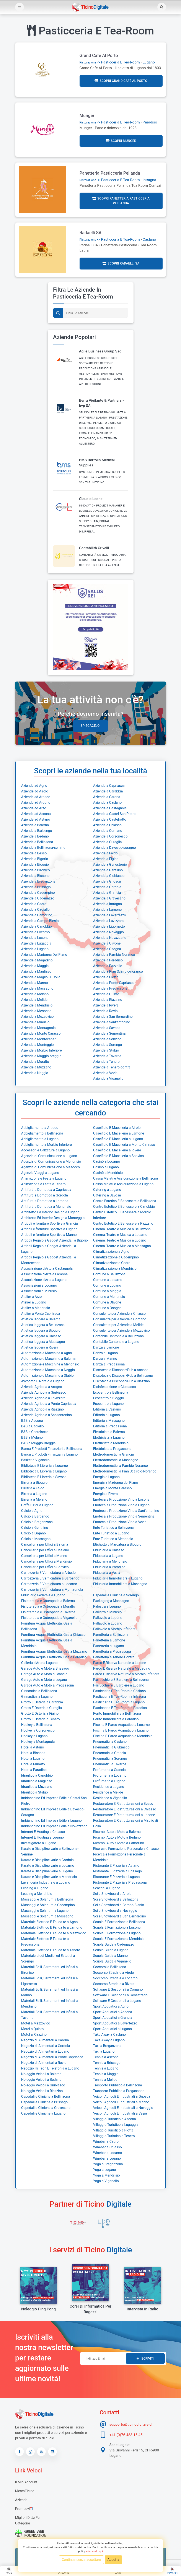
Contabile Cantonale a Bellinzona (118, 1336)
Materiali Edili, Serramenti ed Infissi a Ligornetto (49, 1981)
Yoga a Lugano (104, 2170)
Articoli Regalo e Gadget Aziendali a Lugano (48, 1249)
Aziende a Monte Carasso (41, 1033)
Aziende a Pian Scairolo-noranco (118, 971)
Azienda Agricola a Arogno (41, 1387)
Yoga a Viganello (106, 2181)
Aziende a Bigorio (34, 859)
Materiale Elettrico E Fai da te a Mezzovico (53, 1933)
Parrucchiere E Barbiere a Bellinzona (121, 1680)
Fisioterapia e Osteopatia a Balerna (48, 1601)
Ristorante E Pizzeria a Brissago (117, 1871)
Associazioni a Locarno (39, 1285)
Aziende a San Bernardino (113, 1016)
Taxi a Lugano (104, 2051)
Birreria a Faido (32, 1488)
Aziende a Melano (35, 994)
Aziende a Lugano (35, 949)
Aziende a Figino (106, 859)
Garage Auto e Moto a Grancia (44, 1674)
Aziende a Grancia (107, 893)
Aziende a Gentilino (108, 870)
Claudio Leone (91, 499)
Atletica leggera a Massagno (43, 1342)
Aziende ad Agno (34, 786)
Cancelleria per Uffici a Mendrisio (46, 1561)
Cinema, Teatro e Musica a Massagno (122, 1246)
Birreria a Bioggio (34, 1482)
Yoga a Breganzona (108, 2164)
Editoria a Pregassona (110, 1426)
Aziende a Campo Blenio (40, 921)
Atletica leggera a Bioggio (40, 1330)
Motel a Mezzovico (35, 2023)
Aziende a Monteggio (37, 1045)
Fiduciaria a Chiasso (108, 1550)
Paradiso (150, 122)
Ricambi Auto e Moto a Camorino (118, 1843)
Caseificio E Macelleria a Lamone (118, 1133)
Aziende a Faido (105, 853)
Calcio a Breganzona (37, 1522)
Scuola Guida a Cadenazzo (113, 1944)
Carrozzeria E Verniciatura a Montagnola (52, 1589)
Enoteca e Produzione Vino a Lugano (121, 1505)
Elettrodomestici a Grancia (113, 1454)
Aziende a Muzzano (36, 1067)
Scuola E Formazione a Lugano (117, 1933)
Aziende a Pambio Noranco (114, 955)
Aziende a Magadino (37, 960)
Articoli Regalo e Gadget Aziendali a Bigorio (54, 1240)
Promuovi (24, 2509)
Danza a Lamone (106, 1347)
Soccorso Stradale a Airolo (113, 1973)
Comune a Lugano (107, 1285)
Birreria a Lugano (34, 1494)
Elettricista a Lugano (109, 1437)
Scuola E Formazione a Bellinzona (119, 1922)
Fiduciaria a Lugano (108, 1556)
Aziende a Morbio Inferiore (41, 1050)
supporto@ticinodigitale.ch (131, 2424)
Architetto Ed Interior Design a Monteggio (53, 1218)
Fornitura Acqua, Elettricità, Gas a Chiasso (53, 1635)
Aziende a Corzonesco (110, 836)
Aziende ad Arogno (36, 802)
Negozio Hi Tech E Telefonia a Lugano (50, 2068)
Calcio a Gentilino (34, 1528)
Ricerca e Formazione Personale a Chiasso (126, 1849)
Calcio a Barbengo (35, 1516)
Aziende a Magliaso (36, 971)
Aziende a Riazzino (107, 1000)
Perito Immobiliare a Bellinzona (117, 1713)
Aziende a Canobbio (36, 926)
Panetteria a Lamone (109, 1640)
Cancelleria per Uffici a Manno (44, 1556)
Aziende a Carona (106, 797)
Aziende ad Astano (35, 819)
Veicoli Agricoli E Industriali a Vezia (120, 2113)
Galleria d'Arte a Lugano (39, 1663)
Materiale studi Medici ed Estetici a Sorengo (48, 1958)
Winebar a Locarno (107, 2153)
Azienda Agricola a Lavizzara (43, 1398)
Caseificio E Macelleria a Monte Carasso (124, 1145)
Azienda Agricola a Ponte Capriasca (48, 1404)
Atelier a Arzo (31, 1297)
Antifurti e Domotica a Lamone (44, 1201)
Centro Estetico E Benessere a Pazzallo (123, 1223)
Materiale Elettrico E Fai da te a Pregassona (45, 1941)
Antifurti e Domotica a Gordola (44, 1195)
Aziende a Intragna (107, 904)
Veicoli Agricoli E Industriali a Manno (121, 2102)
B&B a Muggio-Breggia (38, 1443)
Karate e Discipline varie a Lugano (47, 1871)
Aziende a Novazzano (109, 938)
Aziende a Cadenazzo (37, 898)
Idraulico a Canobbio (37, 1775)
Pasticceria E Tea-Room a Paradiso (120, 1708)
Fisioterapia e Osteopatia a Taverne (48, 1612)
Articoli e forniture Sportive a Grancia (49, 1223)
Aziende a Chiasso (107, 825)
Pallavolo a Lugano (107, 1623)
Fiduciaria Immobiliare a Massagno (120, 1584)
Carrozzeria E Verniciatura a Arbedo (48, 1573)
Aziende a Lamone (107, 909)
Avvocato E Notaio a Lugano (43, 1381)
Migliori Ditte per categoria (28, 2520)
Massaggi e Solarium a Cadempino (48, 1905)
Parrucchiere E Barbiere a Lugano (118, 1685)
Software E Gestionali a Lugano (117, 2001)
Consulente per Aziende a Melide (118, 1325)
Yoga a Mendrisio (106, 2175)
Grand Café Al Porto (99, 55)
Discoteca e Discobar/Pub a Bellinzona (123, 1375)
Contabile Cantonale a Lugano (116, 1342)
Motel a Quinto (32, 2029)
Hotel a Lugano (33, 1758)
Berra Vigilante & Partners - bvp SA (101, 403)
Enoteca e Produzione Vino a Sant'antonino (126, 1511)
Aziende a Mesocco (36, 1011)
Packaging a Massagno (111, 1601)
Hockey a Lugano (34, 1736)
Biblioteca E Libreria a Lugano (44, 1471)
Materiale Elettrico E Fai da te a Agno (49, 1922)
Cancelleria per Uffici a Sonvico (45, 1567)
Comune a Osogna (107, 1308)
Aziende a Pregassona (110, 988)
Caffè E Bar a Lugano (37, 1505)
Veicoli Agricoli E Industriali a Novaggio (123, 2108)
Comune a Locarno (107, 1280)
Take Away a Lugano (109, 2040)
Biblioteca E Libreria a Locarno (44, 1466)
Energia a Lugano (106, 1477)
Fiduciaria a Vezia (106, 1573)
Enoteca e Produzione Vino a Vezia (120, 1522)
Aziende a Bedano (35, 836)
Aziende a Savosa (107, 1028)
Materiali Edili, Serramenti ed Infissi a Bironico (49, 1970)
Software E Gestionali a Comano (118, 1989)
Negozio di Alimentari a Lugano (45, 2051)
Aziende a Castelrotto (109, 819)
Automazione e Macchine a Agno (46, 1353)
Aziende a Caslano (107, 802)
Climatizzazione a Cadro (111, 1263)
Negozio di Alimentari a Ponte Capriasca (52, 2057)
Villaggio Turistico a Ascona (114, 2119)
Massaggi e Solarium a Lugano (45, 1911)
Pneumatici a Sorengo (110, 1758)
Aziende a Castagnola (110, 808)
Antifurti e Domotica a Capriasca (46, 1190)
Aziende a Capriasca (109, 786)
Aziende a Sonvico (107, 1039)
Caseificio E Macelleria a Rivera (117, 1150)
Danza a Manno (105, 1359)
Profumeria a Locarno (110, 1775)
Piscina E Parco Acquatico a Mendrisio (123, 1736)
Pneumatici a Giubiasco (111, 1747)
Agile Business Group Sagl (100, 351)
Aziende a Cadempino (38, 893)
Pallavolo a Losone (107, 1618)
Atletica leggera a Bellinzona (43, 1325)
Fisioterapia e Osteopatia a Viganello (49, 1618)
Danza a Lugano (105, 1353)
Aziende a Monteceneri (39, 1039)
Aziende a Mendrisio (37, 1005)
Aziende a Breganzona (38, 881)
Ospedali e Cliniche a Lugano (43, 2113)
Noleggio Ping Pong (38, 2309)
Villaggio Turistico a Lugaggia (116, 2125)
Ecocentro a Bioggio (108, 1398)
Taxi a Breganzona (107, 2046)
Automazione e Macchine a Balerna (48, 1359)
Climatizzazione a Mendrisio (115, 1268)
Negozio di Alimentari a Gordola (45, 2046)
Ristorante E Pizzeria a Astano (116, 1865)
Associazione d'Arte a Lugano (44, 1280)
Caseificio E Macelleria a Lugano (118, 1139)
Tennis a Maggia (106, 2074)
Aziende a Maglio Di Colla (40, 977)
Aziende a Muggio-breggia (41, 1056)
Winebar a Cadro (106, 2141)
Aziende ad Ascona (36, 814)
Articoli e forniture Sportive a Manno (49, 1235)
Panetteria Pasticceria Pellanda (110, 173)
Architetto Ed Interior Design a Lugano (50, 1212)
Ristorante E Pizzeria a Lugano (116, 1877)
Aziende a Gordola (107, 887)
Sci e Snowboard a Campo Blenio (118, 1905)
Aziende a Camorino (36, 915)
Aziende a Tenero (106, 1062)
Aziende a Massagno (37, 988)
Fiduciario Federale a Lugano (43, 1595)
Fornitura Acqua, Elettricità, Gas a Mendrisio (46, 1643)
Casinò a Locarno (106, 1161)
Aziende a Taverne (107, 1056)
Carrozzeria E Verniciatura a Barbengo (50, 1578)
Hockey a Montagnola (38, 1742)
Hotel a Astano (32, 1747)
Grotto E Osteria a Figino (40, 1713)
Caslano (149, 239)
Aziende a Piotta (105, 977)
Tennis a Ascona (106, 2057)
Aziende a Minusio (35, 1022)
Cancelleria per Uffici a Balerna (44, 1544)
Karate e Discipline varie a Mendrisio (49, 1877)
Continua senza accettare (81, 2560)
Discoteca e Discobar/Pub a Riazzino (121, 1381)
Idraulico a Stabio (34, 1792)
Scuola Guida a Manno (110, 1956)
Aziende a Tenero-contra (111, 1067)
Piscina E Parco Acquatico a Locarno (121, 1725)
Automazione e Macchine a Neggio (48, 1370)
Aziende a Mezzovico (37, 1016)
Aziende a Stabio (106, 1050)
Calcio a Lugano (33, 1533)
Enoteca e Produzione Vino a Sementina (124, 1516)
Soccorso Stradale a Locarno (115, 1978)
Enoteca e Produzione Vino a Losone (121, 1499)
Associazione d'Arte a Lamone (44, 1274)
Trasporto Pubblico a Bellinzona (117, 2085)
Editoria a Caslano (107, 1409)
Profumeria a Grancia (109, 1770)
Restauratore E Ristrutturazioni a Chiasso (124, 1809)
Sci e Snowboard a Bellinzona (116, 1899)
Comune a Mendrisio (109, 1297)
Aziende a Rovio (105, 1011)
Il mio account (26, 2482)
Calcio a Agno (31, 1511)
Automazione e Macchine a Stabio (47, 1375)
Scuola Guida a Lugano (111, 1950)
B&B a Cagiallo (32, 1426)
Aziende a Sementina (109, 1033)
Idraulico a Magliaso (36, 1781)
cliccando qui (94, 2551)
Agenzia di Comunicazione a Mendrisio (51, 1161)
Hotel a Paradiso (34, 1770)
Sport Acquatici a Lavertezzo (115, 2023)
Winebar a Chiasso (107, 2147)
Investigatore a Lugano (38, 1843)
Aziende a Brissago (36, 887)
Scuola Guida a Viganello (112, 1961)
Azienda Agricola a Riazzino (42, 1409)
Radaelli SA (91, 232)
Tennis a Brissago (107, 2063)
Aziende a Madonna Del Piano (44, 955)
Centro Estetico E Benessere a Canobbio (124, 1206)
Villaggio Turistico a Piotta (113, 2130)
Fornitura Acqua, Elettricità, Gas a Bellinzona (46, 1626)
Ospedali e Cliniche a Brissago (44, 2102)
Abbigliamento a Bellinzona (42, 1133)
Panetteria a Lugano (108, 1646)
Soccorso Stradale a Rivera (113, 1984)
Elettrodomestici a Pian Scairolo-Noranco (125, 1471)
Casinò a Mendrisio (108, 1173)
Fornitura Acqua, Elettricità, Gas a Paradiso (54, 1657)
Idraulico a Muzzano (36, 1787)
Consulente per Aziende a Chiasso (119, 1314)
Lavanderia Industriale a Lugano (45, 1882)
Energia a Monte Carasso (112, 1488)
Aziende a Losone (35, 938)
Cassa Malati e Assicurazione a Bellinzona (125, 1178)
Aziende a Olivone (107, 943)
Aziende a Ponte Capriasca (114, 983)
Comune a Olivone (107, 1302)
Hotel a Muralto (33, 1764)
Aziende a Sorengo (107, 1045)
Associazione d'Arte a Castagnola (47, 1268)
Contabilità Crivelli (94, 548)
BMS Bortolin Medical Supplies (97, 462)
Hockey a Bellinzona (36, 1725)
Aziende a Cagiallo (35, 909)
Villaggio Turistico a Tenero (114, 2136)
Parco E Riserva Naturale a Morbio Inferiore (126, 1674)
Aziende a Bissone (35, 876)
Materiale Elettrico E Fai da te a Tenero (50, 1950)
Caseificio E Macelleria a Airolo (117, 1128)
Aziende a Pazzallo (107, 966)
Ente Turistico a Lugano (111, 1533)
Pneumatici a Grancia (109, 1753)
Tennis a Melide (105, 2080)
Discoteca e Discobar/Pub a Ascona (121, 1370)
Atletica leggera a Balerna (40, 1319)
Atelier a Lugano (33, 1302)
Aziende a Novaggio (108, 932)
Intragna (149, 180)
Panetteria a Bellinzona (111, 1635)
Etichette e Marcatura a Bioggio (117, 1544)
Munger (87, 115)
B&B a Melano (32, 1437)
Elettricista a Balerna (109, 1432)
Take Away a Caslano (109, 2034)
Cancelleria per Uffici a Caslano (45, 1550)
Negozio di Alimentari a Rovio (44, 2063)
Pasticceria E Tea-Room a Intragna (119, 1697)
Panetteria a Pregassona (112, 1651)
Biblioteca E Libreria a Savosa (44, 1477)
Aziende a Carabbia (108, 791)
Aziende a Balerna (35, 825)
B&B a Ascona (32, 1421)
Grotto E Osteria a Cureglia (41, 1708)
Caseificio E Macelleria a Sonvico (118, 1156)
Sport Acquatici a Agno (111, 2006)
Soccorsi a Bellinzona (109, 1967)
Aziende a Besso (34, 853)
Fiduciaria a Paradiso (109, 1567)
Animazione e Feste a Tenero (43, 1184)
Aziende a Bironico (35, 870)
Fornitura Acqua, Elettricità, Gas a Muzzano (54, 1651)
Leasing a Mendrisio (36, 1894)
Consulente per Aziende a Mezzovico (121, 1330)
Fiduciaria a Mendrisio (110, 1561)
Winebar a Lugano (107, 2158)
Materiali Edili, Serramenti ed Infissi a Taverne (49, 2015)
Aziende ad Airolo (34, 791)
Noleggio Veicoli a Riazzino (42, 2091)
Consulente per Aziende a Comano (119, 1319)
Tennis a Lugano (105, 2068)
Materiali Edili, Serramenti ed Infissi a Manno (49, 1992)
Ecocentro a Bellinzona (110, 1392)
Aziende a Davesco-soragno (114, 848)
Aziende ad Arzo (33, 808)
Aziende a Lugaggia (36, 943)
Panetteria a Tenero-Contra (113, 1657)
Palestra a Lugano (107, 1606)
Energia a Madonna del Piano (115, 1482)
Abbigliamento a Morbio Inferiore (46, 1145)
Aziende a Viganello (108, 1078)
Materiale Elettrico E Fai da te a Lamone (51, 1927)
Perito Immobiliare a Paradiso (116, 1719)
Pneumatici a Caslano (110, 1742)
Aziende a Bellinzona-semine (43, 848)
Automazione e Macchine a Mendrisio (50, 1364)
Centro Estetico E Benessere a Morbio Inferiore (122, 1215)
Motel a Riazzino (34, 2034)
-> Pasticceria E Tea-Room (110, 62)
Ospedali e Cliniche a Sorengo (116, 1595)
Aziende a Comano (107, 831)
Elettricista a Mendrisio (111, 1443)
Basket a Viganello (35, 1460)
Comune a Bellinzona (109, 1274)
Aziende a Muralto (35, 1062)
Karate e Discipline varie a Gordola (47, 1860)
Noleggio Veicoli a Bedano (41, 2080)
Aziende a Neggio (34, 1073)
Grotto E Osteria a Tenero (40, 1719)
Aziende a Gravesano (109, 898)
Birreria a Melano (34, 1499)
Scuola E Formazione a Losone (117, 1927)
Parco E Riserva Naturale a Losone (119, 1663)
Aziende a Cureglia (107, 842)
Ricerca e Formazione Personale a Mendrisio (119, 1857)
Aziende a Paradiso (108, 960)
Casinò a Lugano (106, 1167)
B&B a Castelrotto (34, 1432)
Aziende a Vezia (105, 1073)
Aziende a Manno (34, 983)
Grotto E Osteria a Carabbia (42, 1702)
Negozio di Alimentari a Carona (45, 2040)
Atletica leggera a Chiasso (41, 1336)
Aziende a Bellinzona (37, 842)
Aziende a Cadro (33, 904)
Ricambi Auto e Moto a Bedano (117, 1837)
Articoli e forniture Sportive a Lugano (49, 1229)
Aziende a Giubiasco (109, 876)
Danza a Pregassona (109, 1364)
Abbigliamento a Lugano (40, 1139)
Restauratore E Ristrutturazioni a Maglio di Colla (125, 1823)
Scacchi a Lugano (106, 1888)
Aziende (21, 2500)
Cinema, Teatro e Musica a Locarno (120, 1235)
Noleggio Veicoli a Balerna (41, 2074)
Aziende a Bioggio (35, 864)
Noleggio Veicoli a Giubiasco (43, 2085)
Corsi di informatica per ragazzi (90, 2309)
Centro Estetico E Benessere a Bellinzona (124, 1201)
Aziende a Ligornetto (109, 926)
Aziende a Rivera (106, 1005)
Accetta (113, 2560)
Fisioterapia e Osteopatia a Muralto (48, 1606)
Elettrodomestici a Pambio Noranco (120, 1466)
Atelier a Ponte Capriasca (40, 1314)
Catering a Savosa (107, 1195)
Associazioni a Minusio (39, 1291)
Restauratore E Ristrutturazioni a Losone (124, 1815)
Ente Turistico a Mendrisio (113, 1539)
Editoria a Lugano (106, 1415)
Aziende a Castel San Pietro (114, 814)
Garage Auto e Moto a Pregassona (47, 1685)
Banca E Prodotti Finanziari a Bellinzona (51, 1449)
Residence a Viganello (110, 1798)
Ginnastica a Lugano (37, 1697)
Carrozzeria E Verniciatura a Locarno (49, 1584)
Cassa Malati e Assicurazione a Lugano (123, 1184)
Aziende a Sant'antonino (111, 1022)
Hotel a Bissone (33, 1753)
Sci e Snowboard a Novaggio (115, 1911)
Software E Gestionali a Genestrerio (120, 1995)
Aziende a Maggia (35, 966)
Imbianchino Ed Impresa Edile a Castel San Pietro (54, 1801)
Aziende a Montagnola (38, 1028)
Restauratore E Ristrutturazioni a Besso (123, 1804)
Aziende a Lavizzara (108, 921)
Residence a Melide (108, 1792)
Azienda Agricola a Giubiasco (43, 1392)
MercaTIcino (24, 2491)
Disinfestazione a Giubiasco (114, 1387)
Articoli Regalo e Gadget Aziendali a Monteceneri (48, 1260)
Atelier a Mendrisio (35, 1308)
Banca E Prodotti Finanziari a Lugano (49, 1454)
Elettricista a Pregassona (112, 1449)
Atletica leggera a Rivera (39, 1347)
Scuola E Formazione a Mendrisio (119, 1939)
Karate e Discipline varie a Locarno (47, 1865)
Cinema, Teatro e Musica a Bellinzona (122, 1229)
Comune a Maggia (107, 1291)
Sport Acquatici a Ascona (112, 2012)
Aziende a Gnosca (107, 881)
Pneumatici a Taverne (109, 1764)
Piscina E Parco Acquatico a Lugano (121, 1730)
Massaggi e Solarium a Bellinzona (47, 1899)
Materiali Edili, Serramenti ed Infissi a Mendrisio (49, 2003)
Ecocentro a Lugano (108, 1404)
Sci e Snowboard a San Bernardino (119, 1916)
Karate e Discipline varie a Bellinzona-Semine (49, 1851)
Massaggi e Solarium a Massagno (47, 1916)
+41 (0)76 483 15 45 (126, 2435)
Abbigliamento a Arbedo (39, 1128)
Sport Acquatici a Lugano (112, 2029)
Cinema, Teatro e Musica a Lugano (119, 1240)
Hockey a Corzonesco (38, 1730)
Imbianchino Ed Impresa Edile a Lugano (51, 1820)
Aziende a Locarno (35, 932)
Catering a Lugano (107, 1190)
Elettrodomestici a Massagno (115, 1460)
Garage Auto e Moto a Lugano (44, 1680)
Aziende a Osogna (107, 949)
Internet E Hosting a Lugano (42, 1837)
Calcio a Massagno (36, 1539)
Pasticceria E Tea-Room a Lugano (119, 1702)
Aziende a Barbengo (36, 831)
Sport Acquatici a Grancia (112, 2018)
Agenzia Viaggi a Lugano (40, 1173)
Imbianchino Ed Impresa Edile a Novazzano (54, 1826)
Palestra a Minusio (107, 1612)
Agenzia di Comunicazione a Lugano (49, 1156)
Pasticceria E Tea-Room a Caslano (119, 1691)
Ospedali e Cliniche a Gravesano (46, 2108)
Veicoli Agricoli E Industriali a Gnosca (121, 2096)
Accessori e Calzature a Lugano (45, 1150)
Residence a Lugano (108, 1787)
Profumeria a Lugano (109, 1781)
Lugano (149, 62)
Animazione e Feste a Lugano (44, 1178)
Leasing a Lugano (34, 1888)
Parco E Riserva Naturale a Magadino (121, 1668)
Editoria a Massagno (109, 1421)
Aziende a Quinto (106, 994)
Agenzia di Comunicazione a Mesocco (50, 1167)
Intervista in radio (142, 2309)
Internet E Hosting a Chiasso (43, 1832)
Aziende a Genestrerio (110, 864)
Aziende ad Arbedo (35, 797)
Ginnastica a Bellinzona (39, 1691)
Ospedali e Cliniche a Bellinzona (45, 2096)
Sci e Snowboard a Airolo (112, 1894)
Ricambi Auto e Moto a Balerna (117, 1832)
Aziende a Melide (34, 1000)
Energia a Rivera (105, 1494)
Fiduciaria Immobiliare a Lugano (118, 1578)
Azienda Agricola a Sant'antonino (46, 1415)
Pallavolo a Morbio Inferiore (114, 1629)
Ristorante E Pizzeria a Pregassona (120, 1882)
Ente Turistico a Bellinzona (113, 1528)
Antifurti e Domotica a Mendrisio (46, 1206)
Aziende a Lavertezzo (109, 915)
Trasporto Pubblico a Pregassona (119, 2091)
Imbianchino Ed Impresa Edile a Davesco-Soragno (53, 1812)
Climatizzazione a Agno (111, 1252)
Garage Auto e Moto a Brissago (45, 1668)
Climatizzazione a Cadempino (116, 1257)
